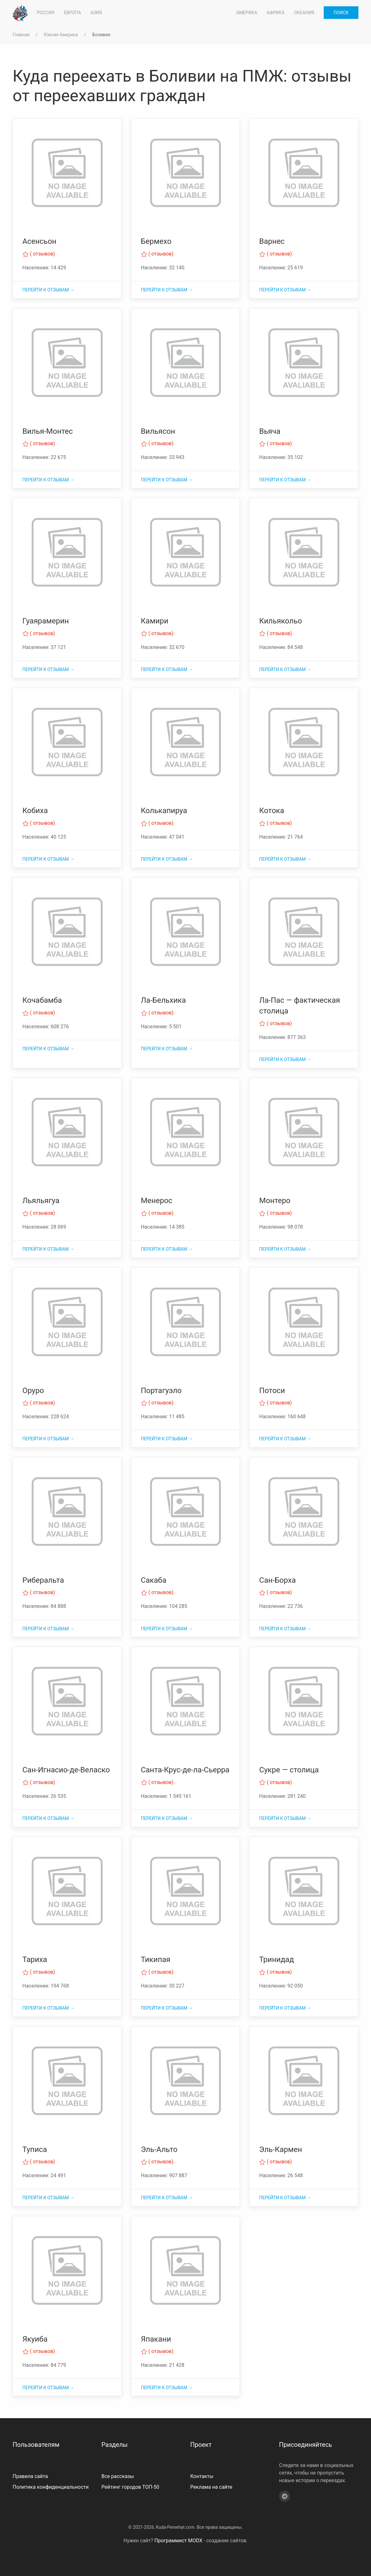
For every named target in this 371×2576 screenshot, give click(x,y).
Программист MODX (178, 2541)
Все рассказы (117, 2476)
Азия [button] (96, 12)
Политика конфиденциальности (51, 2487)
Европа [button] (72, 12)
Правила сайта (30, 2476)
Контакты (201, 2476)
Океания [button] (304, 12)
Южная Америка (61, 34)
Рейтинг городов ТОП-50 (130, 2487)
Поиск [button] (341, 12)
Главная (21, 34)
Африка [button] (276, 12)
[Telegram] (284, 2496)
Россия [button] (46, 12)
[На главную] (20, 12)
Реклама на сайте (211, 2487)
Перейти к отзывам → (48, 289)
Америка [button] (246, 12)
